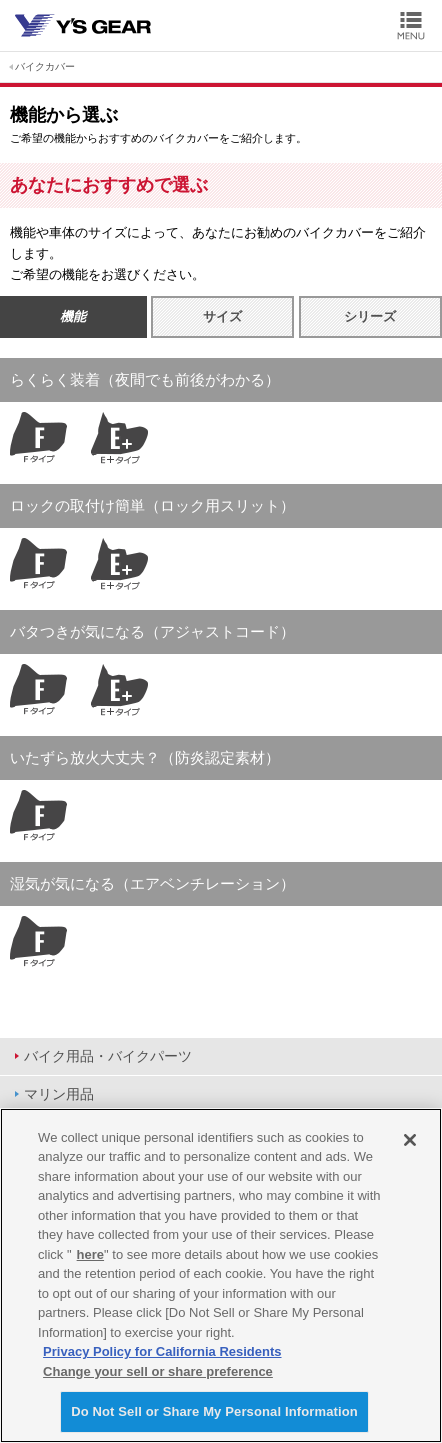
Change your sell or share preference (158, 1371)
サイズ (222, 316)
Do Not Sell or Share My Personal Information (214, 1411)
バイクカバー (45, 66)
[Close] (410, 1140)
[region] (221, 1275)
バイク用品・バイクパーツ (108, 1056)
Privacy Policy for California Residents (162, 1351)
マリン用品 (59, 1094)
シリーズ (370, 316)
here (90, 1254)
